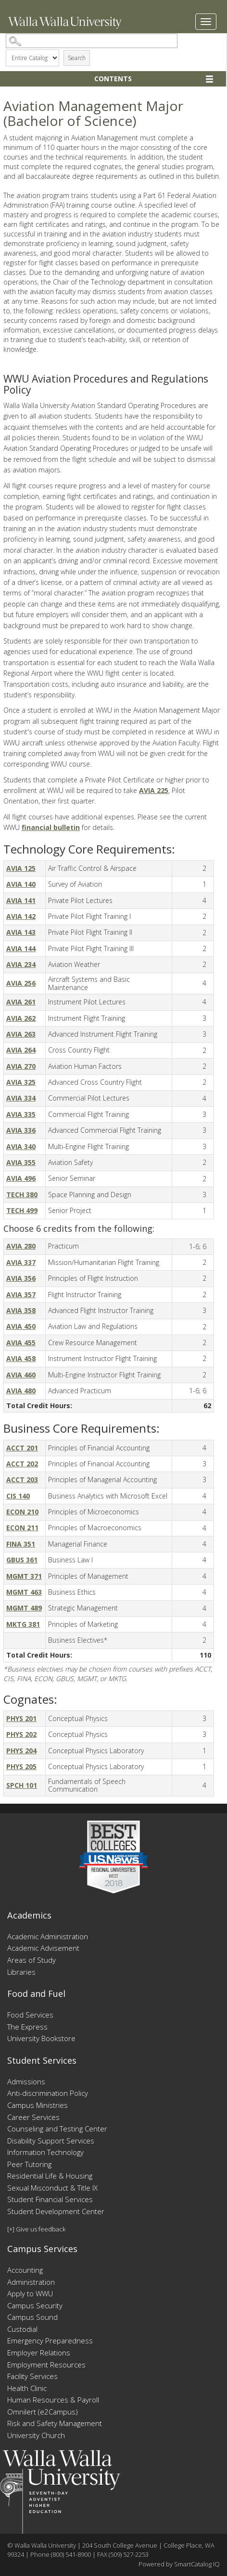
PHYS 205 (21, 1766)
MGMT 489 (24, 1607)
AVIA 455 (21, 1342)
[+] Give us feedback (36, 2229)
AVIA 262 (21, 1018)
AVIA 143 (21, 932)
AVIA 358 (21, 1310)
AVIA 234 (21, 964)
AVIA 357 (21, 1294)
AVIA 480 (21, 1390)
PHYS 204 (21, 1750)
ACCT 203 (22, 1479)
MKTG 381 (23, 1624)
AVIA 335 (21, 1114)
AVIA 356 (21, 1278)
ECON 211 (22, 1527)
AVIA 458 (21, 1358)
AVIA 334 (21, 1097)
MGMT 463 (24, 1592)
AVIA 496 (21, 1178)
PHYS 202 (21, 1734)
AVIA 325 (21, 1082)
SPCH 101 (21, 1785)
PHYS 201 (21, 1718)
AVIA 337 (21, 1262)
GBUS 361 (22, 1559)
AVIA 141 (21, 900)
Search (77, 58)
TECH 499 (22, 1210)
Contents (113, 78)
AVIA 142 (21, 916)
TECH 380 (22, 1194)
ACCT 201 (22, 1447)
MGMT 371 (24, 1576)
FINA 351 (20, 1543)
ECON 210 (22, 1511)
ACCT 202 (22, 1463)
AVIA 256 (21, 983)
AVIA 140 (21, 884)
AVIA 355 (21, 1162)
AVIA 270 (21, 1066)
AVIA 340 (21, 1146)
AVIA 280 (21, 1246)
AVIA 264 (21, 1049)
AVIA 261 (21, 1001)
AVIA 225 (153, 790)
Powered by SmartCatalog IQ (179, 2564)
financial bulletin (51, 827)
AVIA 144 (21, 948)
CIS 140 (18, 1495)
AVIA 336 (21, 1130)
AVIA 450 (21, 1326)
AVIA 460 (21, 1374)
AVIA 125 (21, 868)
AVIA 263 (21, 1034)
